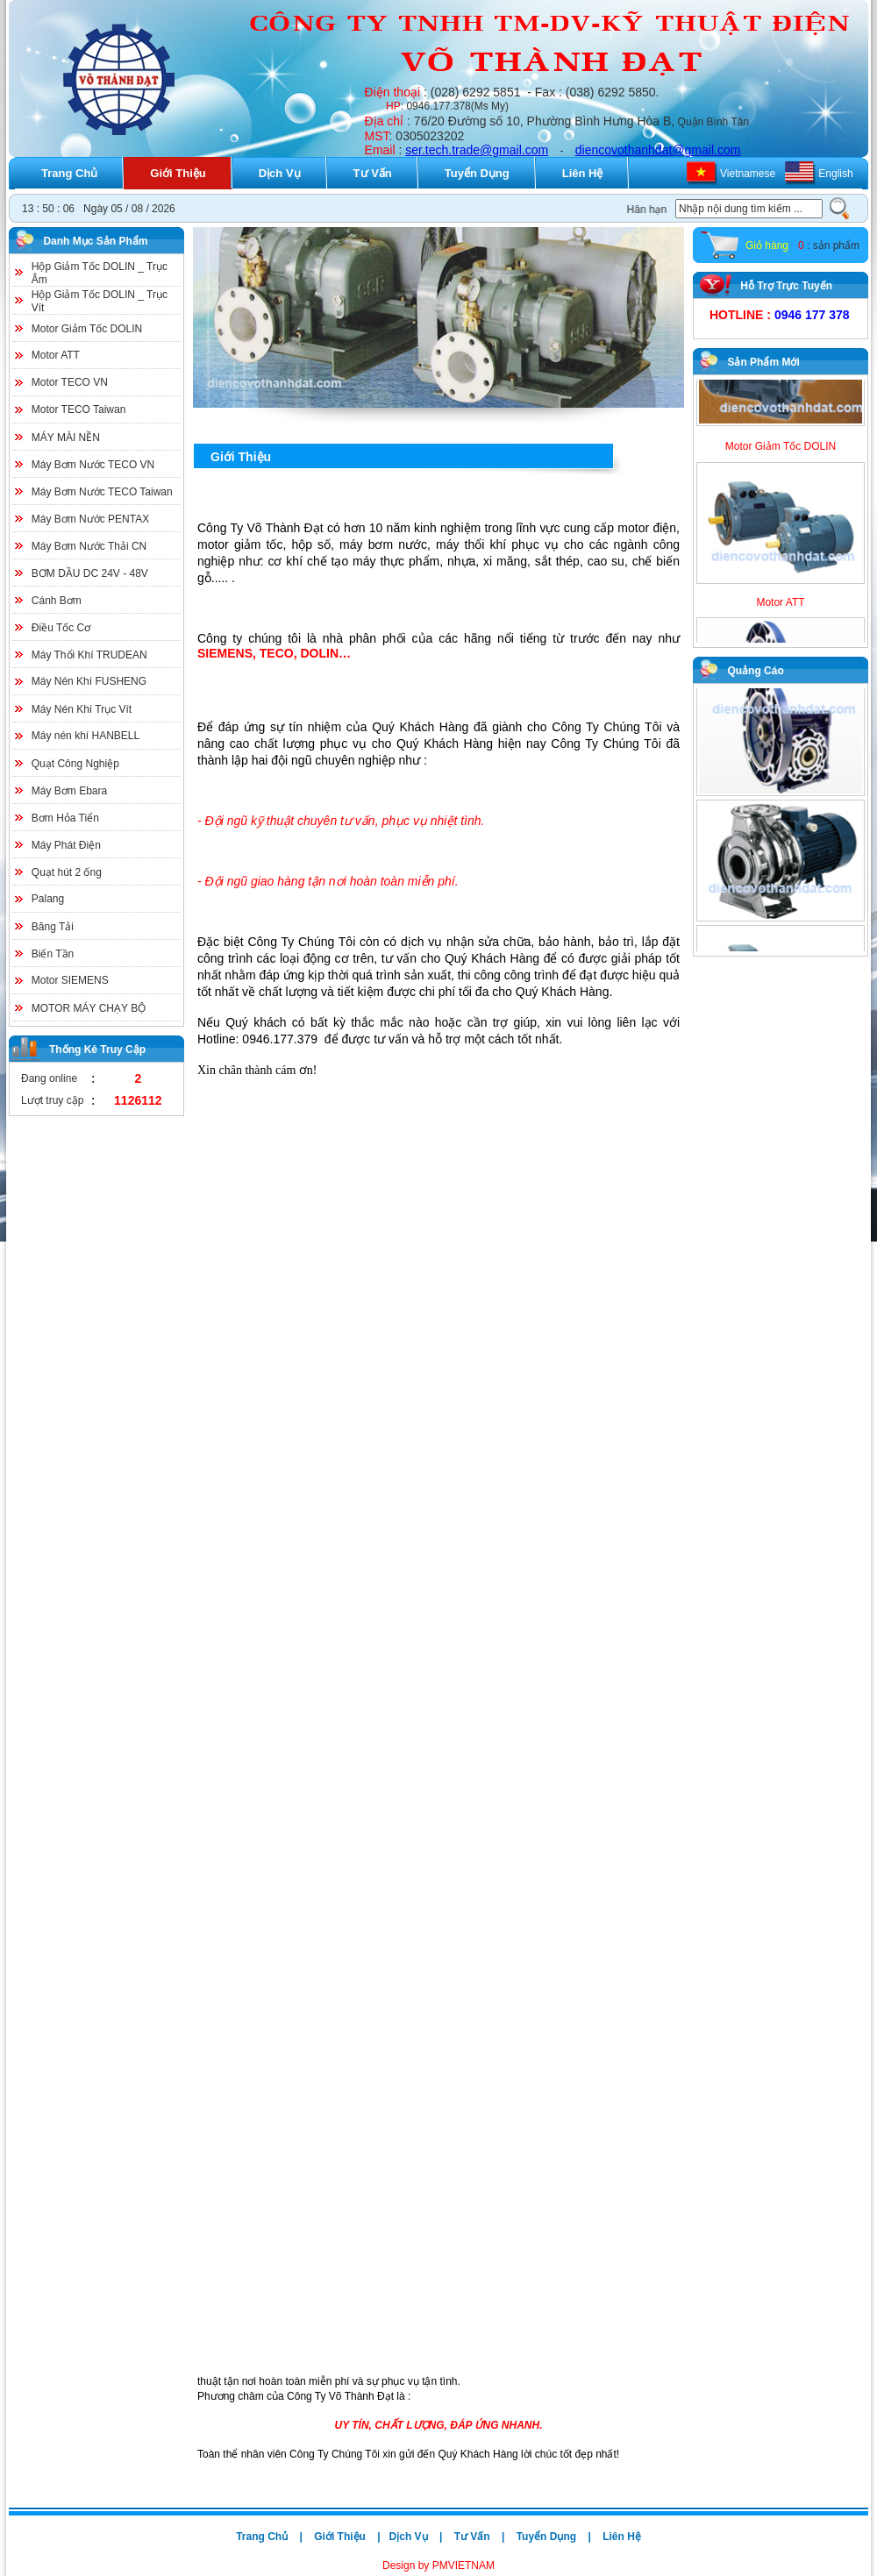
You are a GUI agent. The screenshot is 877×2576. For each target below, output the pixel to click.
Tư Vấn (372, 173)
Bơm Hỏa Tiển (65, 818)
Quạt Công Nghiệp (75, 764)
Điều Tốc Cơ (61, 628)
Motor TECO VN (70, 382)
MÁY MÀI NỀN (66, 437)
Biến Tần (53, 954)
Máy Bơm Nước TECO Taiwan (102, 492)
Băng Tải (53, 927)
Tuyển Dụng (477, 173)
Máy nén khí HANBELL (85, 735)
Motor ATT (56, 355)
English (835, 173)
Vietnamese (747, 173)
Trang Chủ (69, 173)
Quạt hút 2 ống (67, 872)
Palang (48, 899)
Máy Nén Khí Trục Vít (82, 709)
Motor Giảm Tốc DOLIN (87, 329)
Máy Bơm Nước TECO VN (93, 465)
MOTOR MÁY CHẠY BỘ (89, 1008)
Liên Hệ (582, 173)
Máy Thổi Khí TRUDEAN (89, 655)
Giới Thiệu (177, 173)
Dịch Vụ (280, 173)
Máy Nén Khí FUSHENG (89, 681)
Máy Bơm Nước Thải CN (89, 546)
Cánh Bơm (57, 600)
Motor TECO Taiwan (79, 409)
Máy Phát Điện (66, 845)
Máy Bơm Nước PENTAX (90, 519)
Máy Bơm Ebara (69, 791)
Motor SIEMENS (70, 980)
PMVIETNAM (462, 2565)
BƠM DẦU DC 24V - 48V (90, 573)
